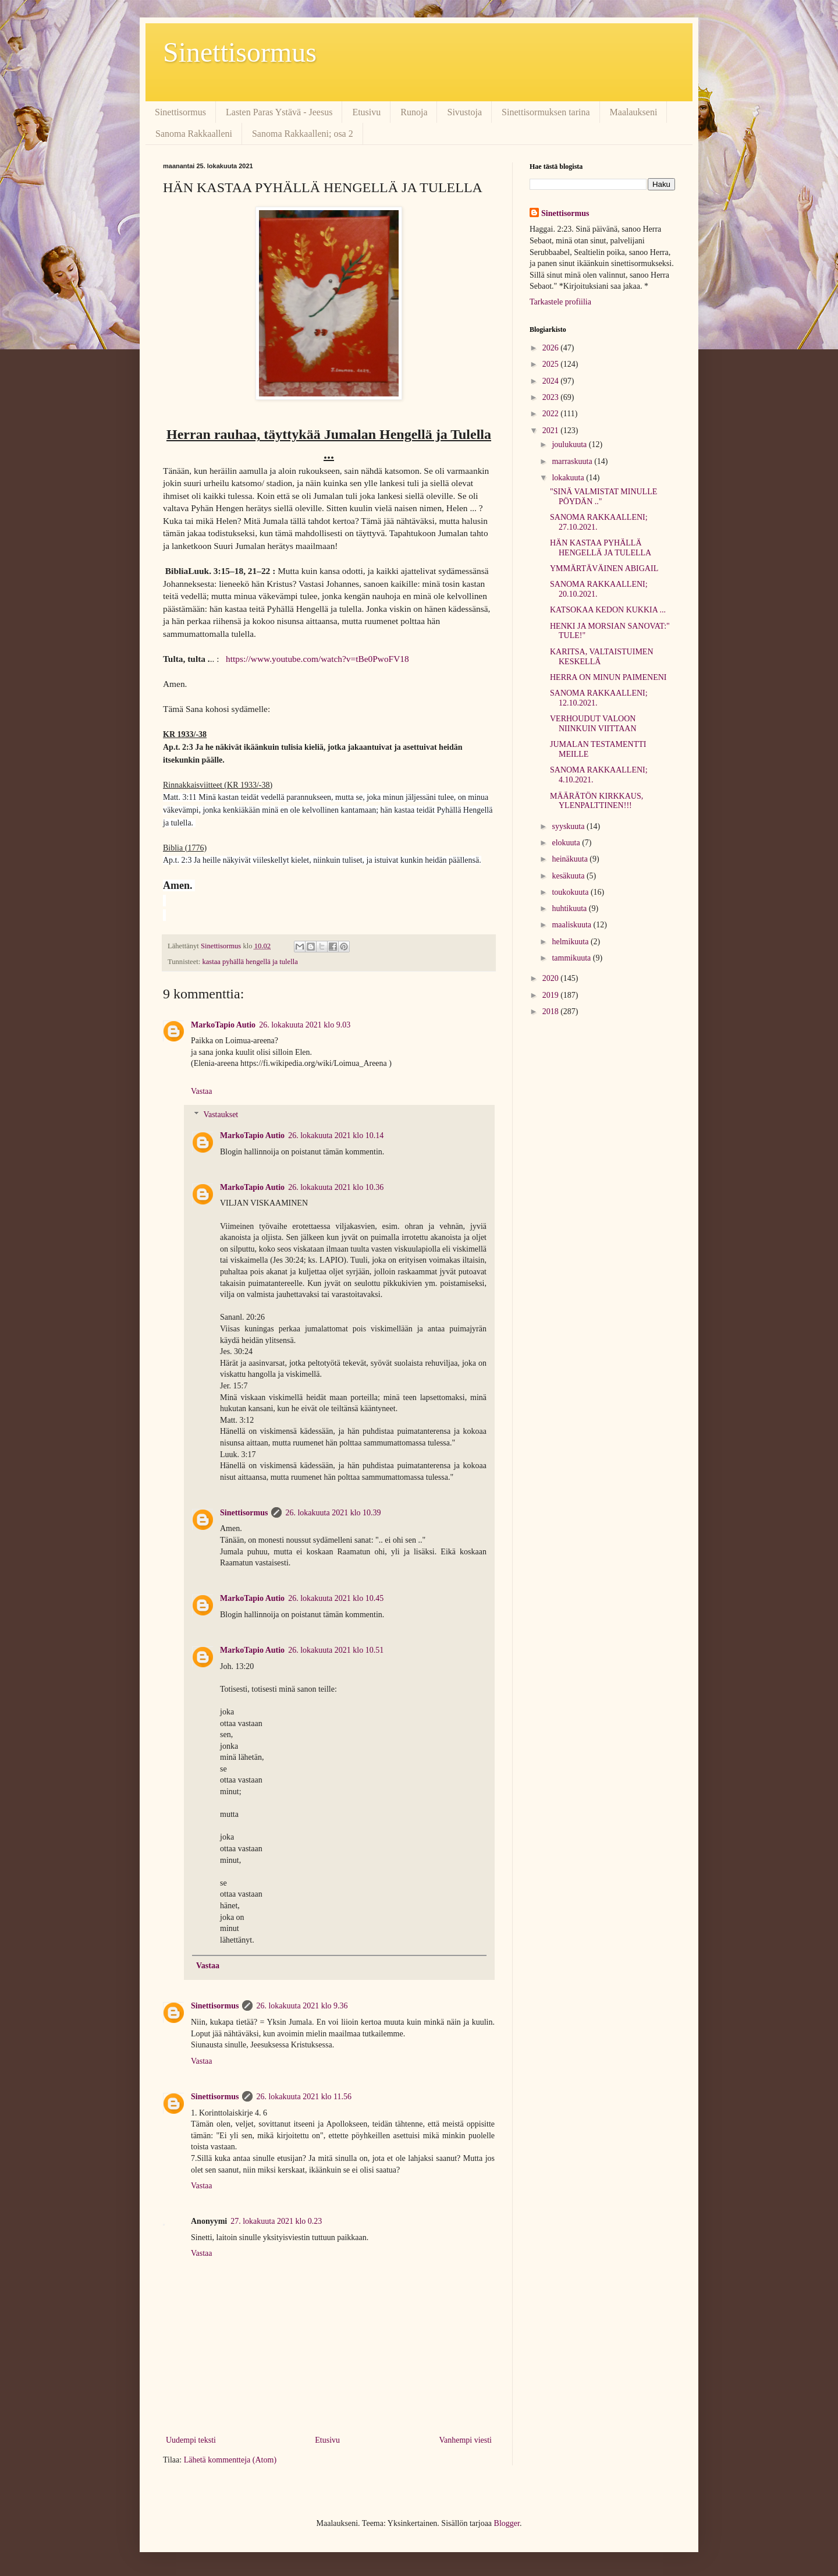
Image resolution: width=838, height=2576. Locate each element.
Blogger (507, 2523)
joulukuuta (570, 444)
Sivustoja (464, 112)
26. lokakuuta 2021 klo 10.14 (336, 1135)
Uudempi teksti (191, 2440)
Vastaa (201, 1091)
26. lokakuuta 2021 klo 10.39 (333, 1512)
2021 (551, 430)
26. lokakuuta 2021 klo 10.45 (336, 1598)
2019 (551, 995)
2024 (551, 381)
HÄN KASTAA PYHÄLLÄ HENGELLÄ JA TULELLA (600, 547)
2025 (551, 364)
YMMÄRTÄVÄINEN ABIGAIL (604, 568)
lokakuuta (569, 477)
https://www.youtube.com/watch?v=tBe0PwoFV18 (317, 659)
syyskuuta (569, 826)
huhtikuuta (570, 908)
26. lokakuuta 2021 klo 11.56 (303, 2096)
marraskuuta (573, 461)
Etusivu (366, 112)
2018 (551, 1011)
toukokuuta (571, 892)
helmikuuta (571, 941)
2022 (551, 413)
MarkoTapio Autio (223, 1025)
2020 (551, 978)
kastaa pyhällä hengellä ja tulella (249, 962)
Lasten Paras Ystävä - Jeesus (279, 112)
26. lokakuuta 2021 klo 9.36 (301, 2005)
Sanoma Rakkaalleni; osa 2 (302, 134)
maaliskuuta (572, 924)
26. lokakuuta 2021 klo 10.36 (336, 1187)
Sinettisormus (240, 52)
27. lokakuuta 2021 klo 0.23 (276, 2221)
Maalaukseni (634, 112)
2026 (551, 347)
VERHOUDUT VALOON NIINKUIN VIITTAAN (593, 723)
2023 (551, 397)
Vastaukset (220, 1115)
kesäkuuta (569, 875)
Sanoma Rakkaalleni (193, 134)
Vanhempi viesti (465, 2440)
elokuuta (567, 842)
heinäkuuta (571, 859)
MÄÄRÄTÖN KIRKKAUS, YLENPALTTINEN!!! (596, 801)
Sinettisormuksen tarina (546, 112)
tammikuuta (572, 958)
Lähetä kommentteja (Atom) (230, 2459)
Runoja (413, 112)
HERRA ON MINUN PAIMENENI (608, 677)
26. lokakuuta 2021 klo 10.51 (336, 1650)
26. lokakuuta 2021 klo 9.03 (304, 1025)
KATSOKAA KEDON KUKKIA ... (608, 609)
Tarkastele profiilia (560, 301)
